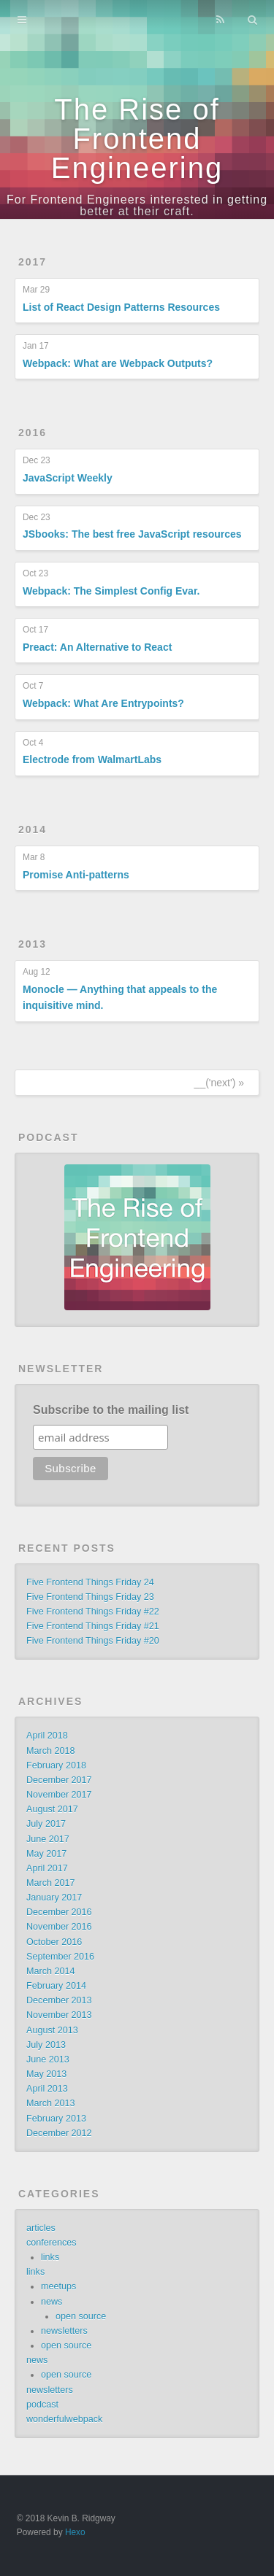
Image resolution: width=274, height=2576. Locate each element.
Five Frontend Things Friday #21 (92, 1626)
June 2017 (47, 1839)
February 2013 (56, 2118)
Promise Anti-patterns (76, 875)
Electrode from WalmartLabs (92, 759)
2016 (32, 432)
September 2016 (60, 1957)
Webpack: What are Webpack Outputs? (118, 363)
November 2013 (59, 2015)
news (51, 2302)
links (50, 2257)
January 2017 (54, 1897)
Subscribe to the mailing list (111, 1410)
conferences (51, 2242)
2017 (32, 262)
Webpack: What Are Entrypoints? (103, 703)
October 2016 (54, 1942)
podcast (42, 2404)
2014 (32, 829)
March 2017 (50, 1883)
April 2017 (47, 1868)
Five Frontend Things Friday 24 (90, 1582)
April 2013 (47, 2089)
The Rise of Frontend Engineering (137, 138)
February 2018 (56, 1765)
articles (41, 2228)
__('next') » (219, 1082)
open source (81, 2316)
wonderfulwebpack (64, 2419)
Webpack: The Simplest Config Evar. (111, 591)
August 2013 (52, 2030)
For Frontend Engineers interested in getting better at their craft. (137, 205)
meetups (58, 2286)
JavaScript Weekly (68, 478)
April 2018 (47, 1735)
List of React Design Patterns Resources (121, 307)
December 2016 (59, 1912)
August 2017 (52, 1809)
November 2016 (59, 1927)
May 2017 (46, 1854)
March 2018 (50, 1751)
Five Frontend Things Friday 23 (90, 1597)
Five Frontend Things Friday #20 (92, 1641)
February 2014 (56, 1986)
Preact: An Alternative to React (97, 647)
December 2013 (59, 2000)
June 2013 (47, 2059)
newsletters (64, 2331)
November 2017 (59, 1795)
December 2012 (59, 2133)
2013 (32, 944)
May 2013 (46, 2074)
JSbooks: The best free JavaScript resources (132, 534)
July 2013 (46, 2045)
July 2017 (46, 1824)
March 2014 (50, 1971)
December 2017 (59, 1780)
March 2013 (50, 2103)
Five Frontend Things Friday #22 (92, 1611)
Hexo (75, 2532)
